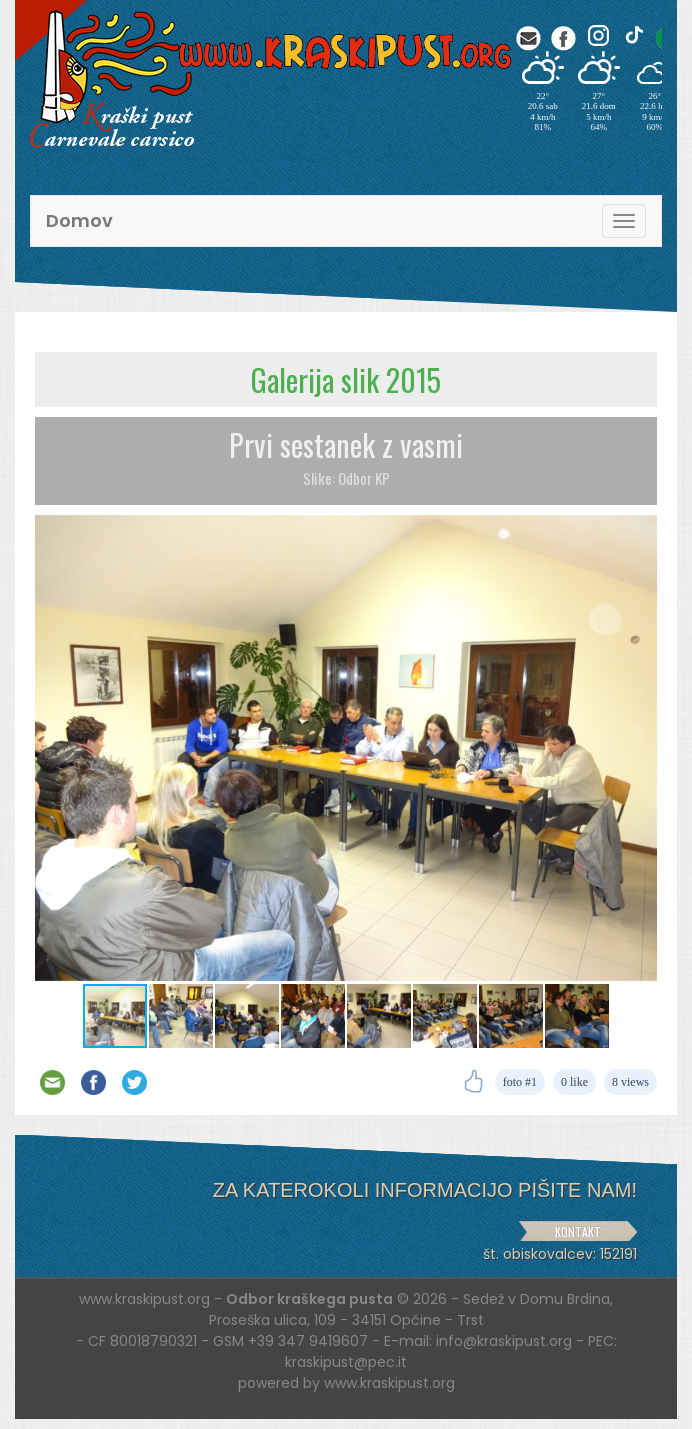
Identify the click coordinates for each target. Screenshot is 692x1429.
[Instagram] (598, 35)
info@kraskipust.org (504, 1341)
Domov (79, 220)
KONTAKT (578, 1231)
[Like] (473, 1082)
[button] (639, 533)
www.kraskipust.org (389, 1383)
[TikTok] (633, 35)
